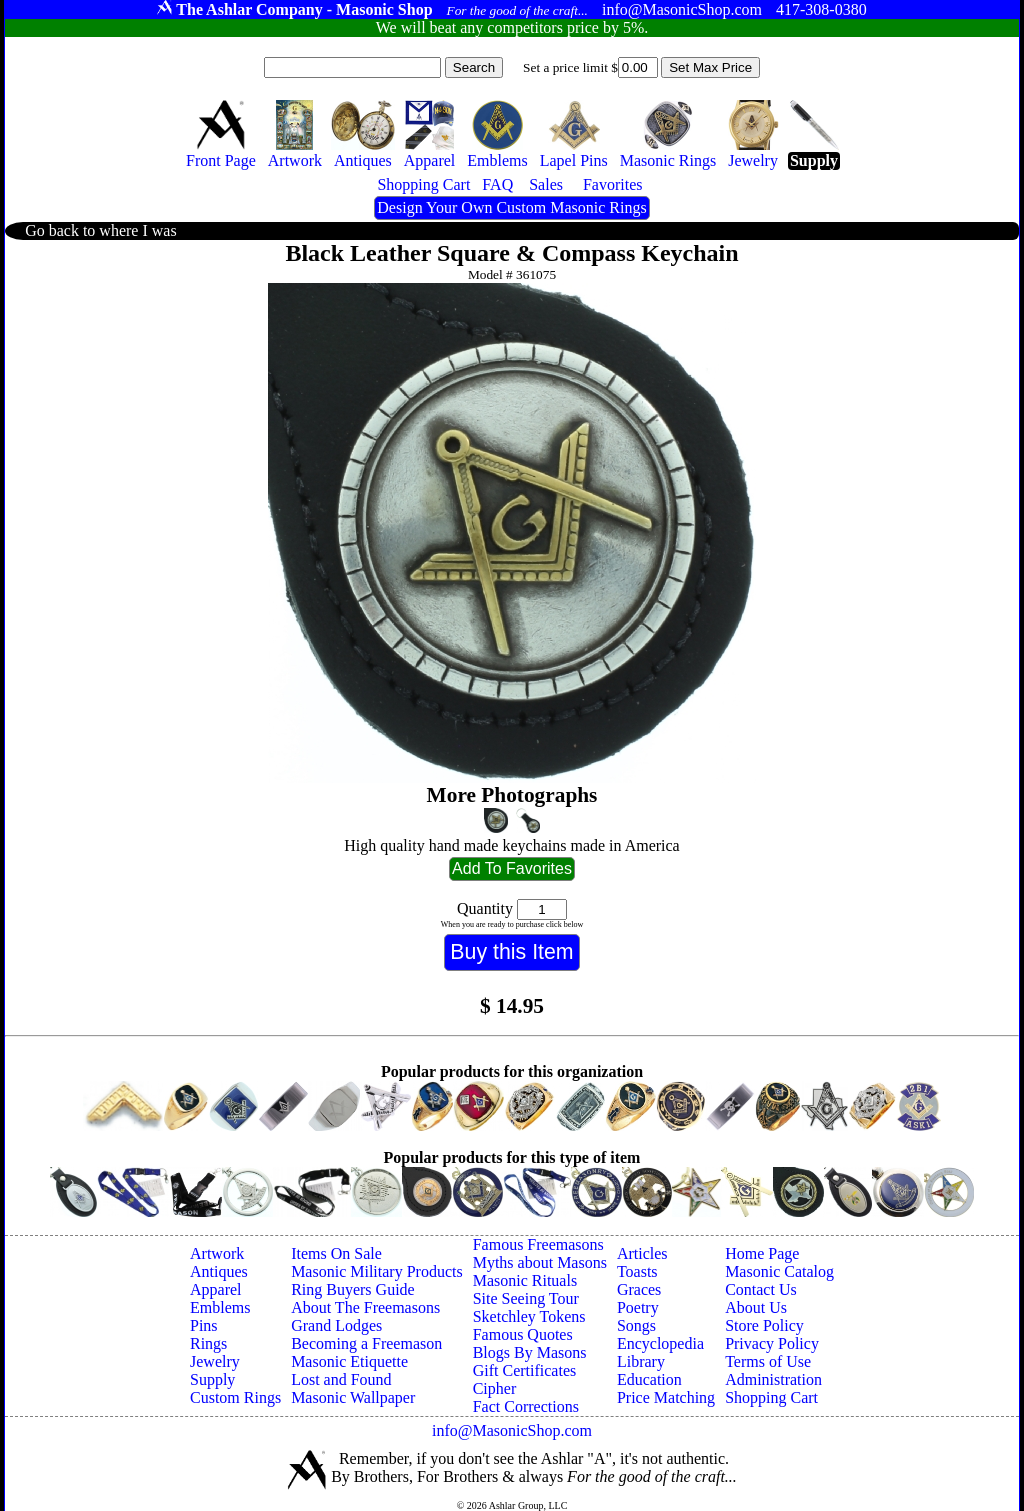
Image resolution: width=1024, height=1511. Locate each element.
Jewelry (215, 1361)
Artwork (217, 1253)
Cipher (495, 1388)
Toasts (637, 1271)
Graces (639, 1289)
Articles (642, 1253)
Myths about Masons (540, 1262)
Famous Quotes (523, 1334)
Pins (204, 1325)
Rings (208, 1343)
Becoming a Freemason (366, 1343)
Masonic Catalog (779, 1271)
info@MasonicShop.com (512, 1430)
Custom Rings (235, 1397)
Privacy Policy (772, 1343)
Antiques (219, 1271)
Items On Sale (336, 1253)
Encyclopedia (660, 1343)
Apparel (216, 1289)
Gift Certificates (525, 1370)
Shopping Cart (771, 1397)
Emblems (220, 1307)
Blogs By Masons (530, 1352)
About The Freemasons (365, 1307)
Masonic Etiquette (349, 1361)
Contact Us (761, 1289)
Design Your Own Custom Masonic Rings (511, 207)
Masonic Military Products (377, 1271)
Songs (636, 1325)
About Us (756, 1307)
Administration (773, 1379)
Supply (212, 1379)
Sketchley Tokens (529, 1316)
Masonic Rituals (525, 1280)
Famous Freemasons (538, 1244)
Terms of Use (768, 1361)
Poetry (638, 1307)
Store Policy (764, 1325)
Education (649, 1379)
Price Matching (666, 1397)
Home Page (762, 1253)
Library (641, 1361)
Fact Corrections (526, 1406)
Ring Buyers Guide (353, 1289)
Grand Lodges (336, 1325)
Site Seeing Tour (526, 1298)
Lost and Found (341, 1379)
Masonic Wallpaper (353, 1397)
